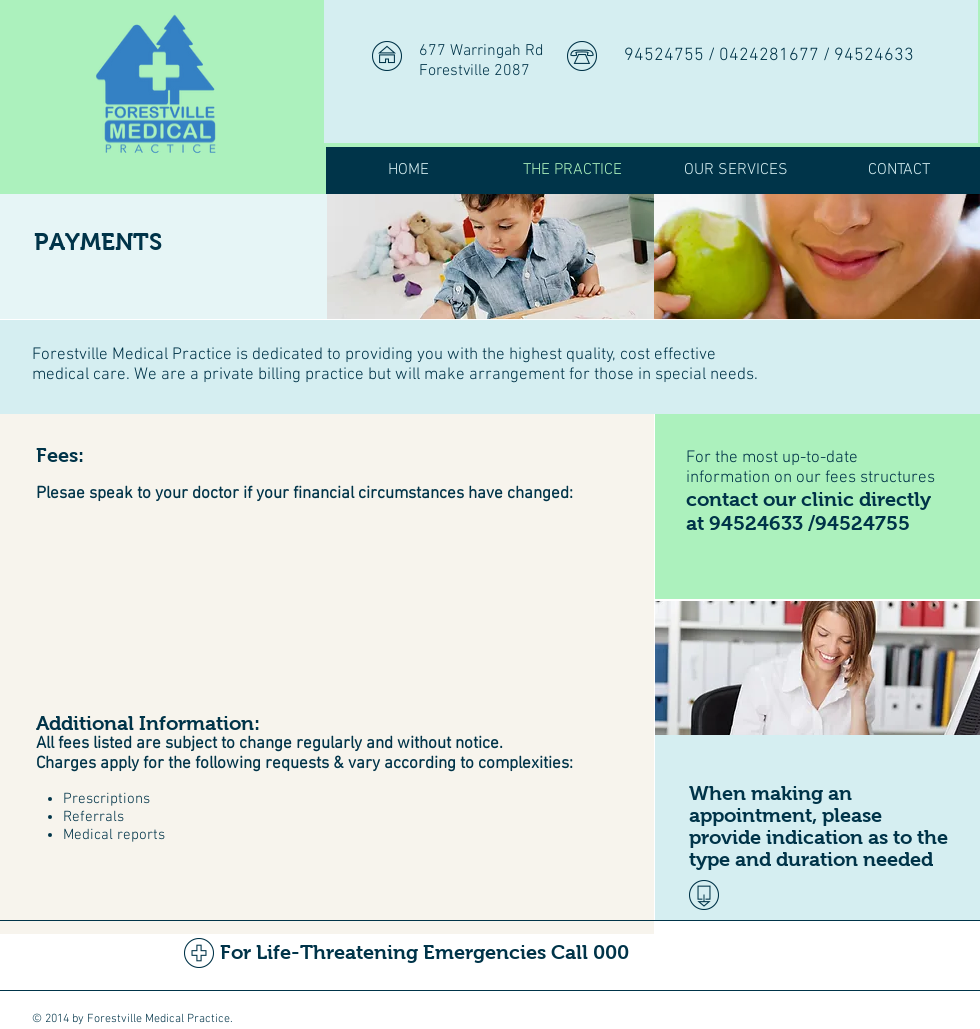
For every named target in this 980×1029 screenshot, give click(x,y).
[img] (490, 256)
